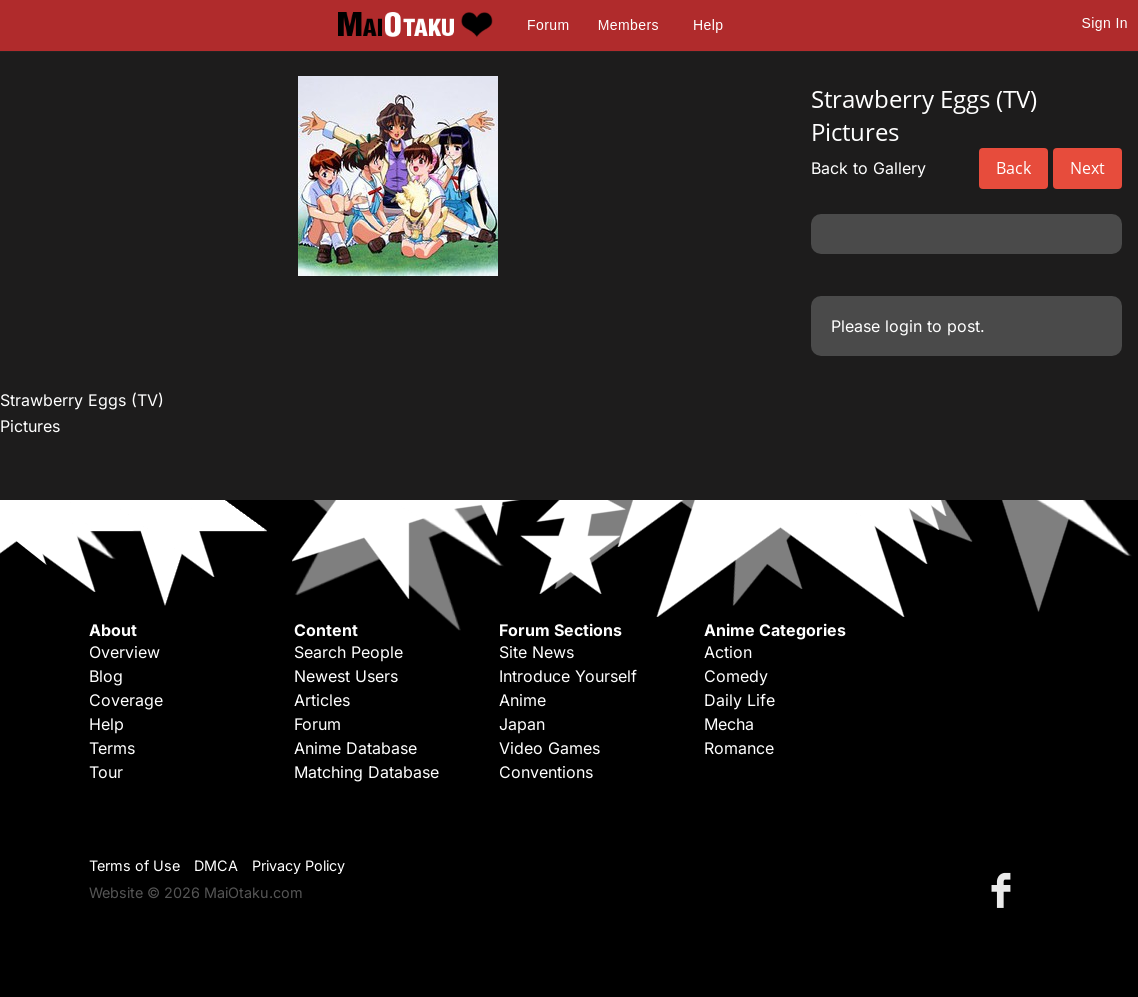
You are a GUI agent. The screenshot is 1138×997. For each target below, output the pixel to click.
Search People (348, 652)
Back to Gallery (868, 168)
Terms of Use (134, 865)
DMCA (216, 865)
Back (1013, 168)
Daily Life (739, 700)
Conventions (546, 772)
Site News (536, 652)
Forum (548, 25)
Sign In (1105, 23)
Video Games (549, 748)
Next (1087, 168)
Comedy (736, 676)
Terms (112, 748)
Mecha (729, 724)
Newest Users (346, 676)
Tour (106, 772)
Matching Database (366, 772)
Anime (522, 700)
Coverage (126, 700)
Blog (106, 676)
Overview (124, 652)
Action (728, 652)
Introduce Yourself (568, 676)
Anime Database (355, 748)
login (903, 326)
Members (628, 25)
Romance (739, 748)
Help (708, 25)
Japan (522, 724)
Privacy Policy (298, 865)
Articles (322, 700)
